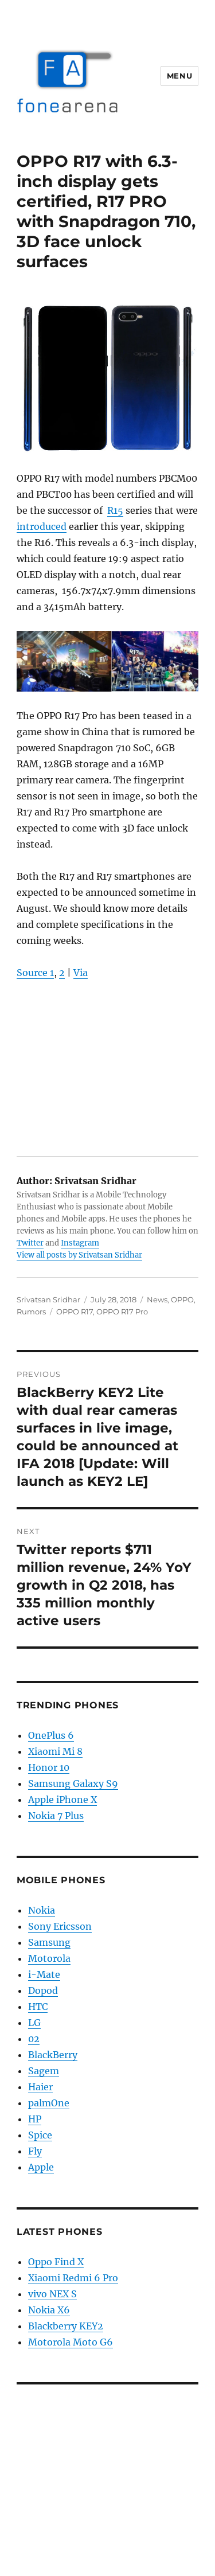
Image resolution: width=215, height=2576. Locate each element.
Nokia (41, 1910)
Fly (35, 2151)
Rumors (31, 1311)
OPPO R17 (74, 1311)
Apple (41, 2167)
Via (80, 972)
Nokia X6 (49, 2310)
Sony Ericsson (60, 1926)
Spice (40, 2135)
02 (34, 2038)
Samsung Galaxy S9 (73, 1783)
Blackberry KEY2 (65, 2326)
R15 (115, 510)
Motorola (49, 1958)
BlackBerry (52, 2054)
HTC (38, 2006)
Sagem (43, 2071)
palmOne (48, 2103)
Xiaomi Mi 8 (55, 1751)
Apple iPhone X (62, 1799)
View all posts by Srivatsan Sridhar (79, 1255)
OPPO (182, 1299)
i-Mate (44, 1974)
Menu (179, 75)
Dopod (43, 1990)
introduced (42, 526)
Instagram (80, 1243)
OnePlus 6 (51, 1735)
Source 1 (35, 972)
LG (34, 2022)
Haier (40, 2087)
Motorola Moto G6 (70, 2342)
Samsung (49, 1942)
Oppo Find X (56, 2261)
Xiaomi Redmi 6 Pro (73, 2278)
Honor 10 (48, 1767)
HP (34, 2119)
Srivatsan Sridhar (48, 1299)
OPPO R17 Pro (122, 1311)
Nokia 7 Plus (56, 1815)
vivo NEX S (52, 2294)
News (157, 1299)
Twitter (30, 1243)
